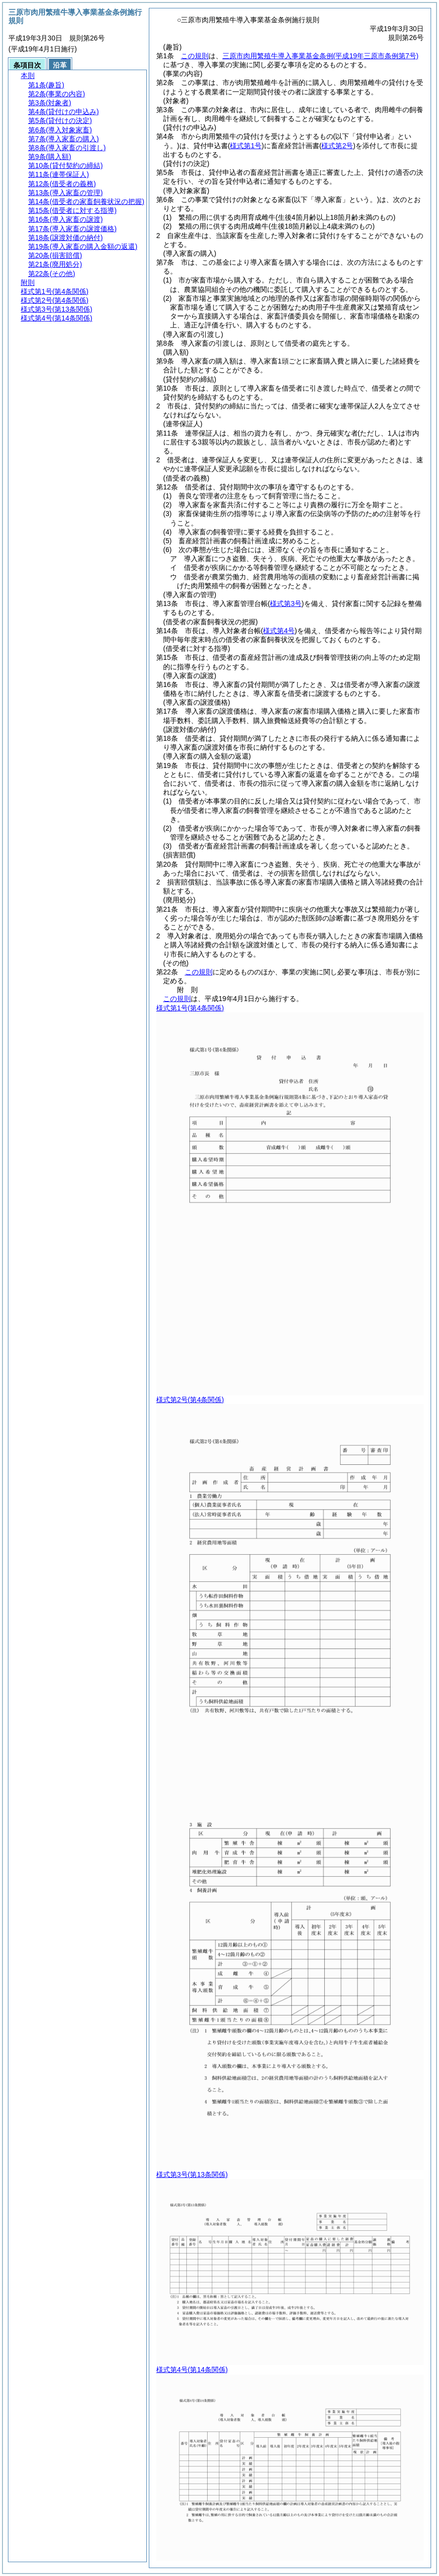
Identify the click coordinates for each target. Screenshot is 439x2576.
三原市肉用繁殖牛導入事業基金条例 (320, 56)
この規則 (195, 56)
